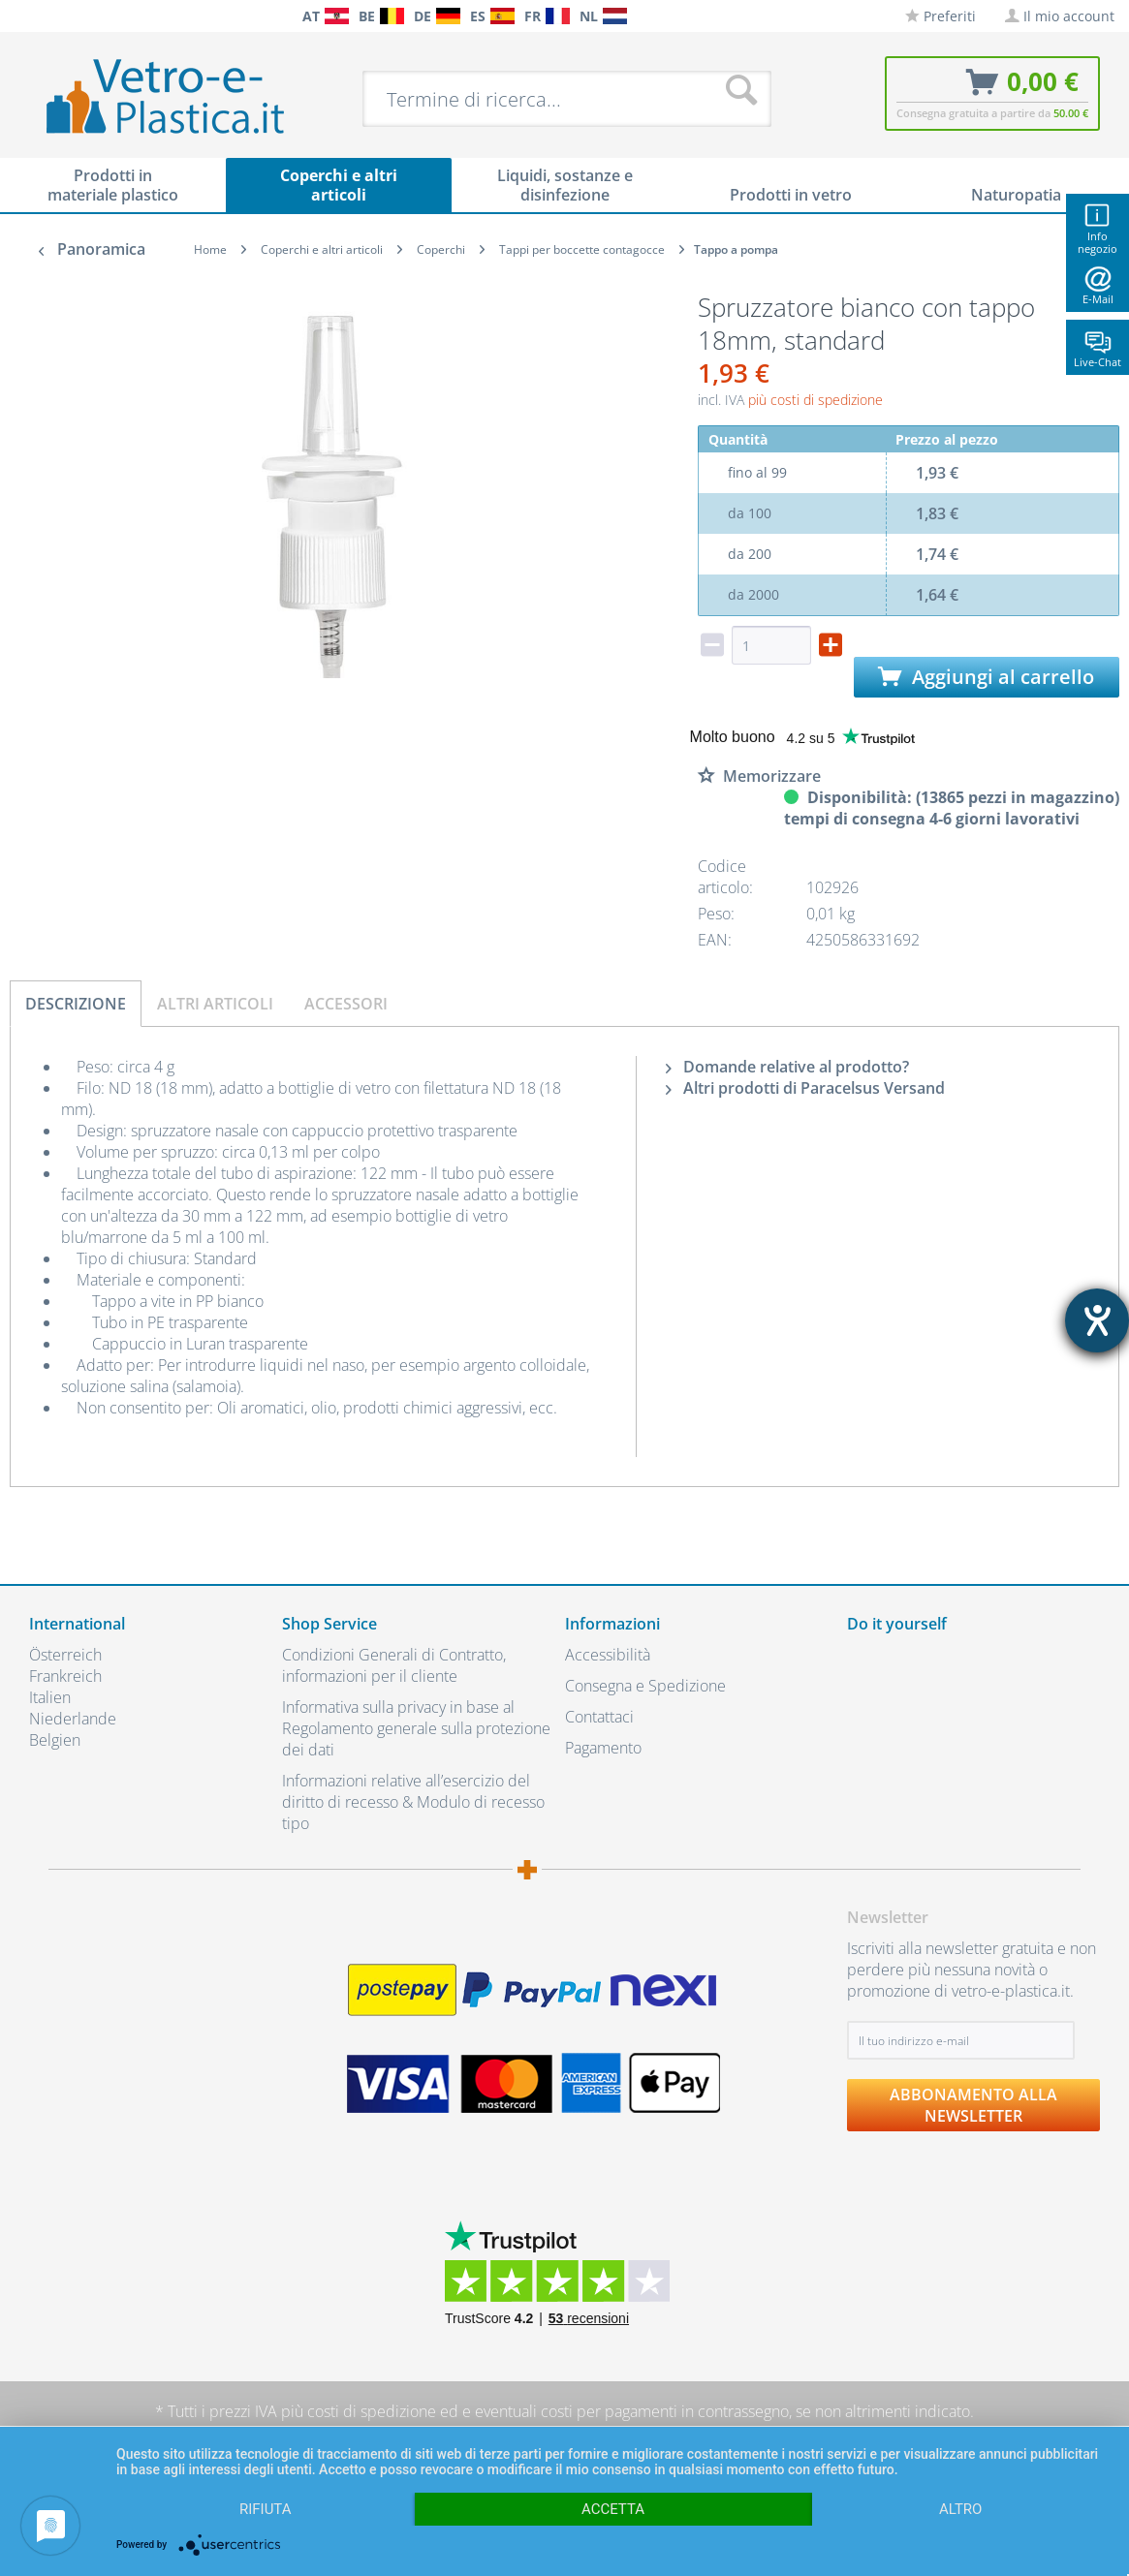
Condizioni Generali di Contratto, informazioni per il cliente (394, 1665)
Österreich (65, 1654)
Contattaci (599, 1716)
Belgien (54, 1740)
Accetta (612, 2509)
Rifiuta (265, 2509)
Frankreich (65, 1676)
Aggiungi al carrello (986, 677)
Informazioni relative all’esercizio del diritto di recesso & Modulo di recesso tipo (413, 1802)
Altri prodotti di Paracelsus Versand (805, 1088)
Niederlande (72, 1718)
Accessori (346, 1003)
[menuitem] (19, 16)
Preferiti (940, 16)
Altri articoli (215, 1003)
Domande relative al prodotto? (787, 1066)
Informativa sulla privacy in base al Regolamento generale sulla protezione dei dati (416, 1728)
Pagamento (603, 1747)
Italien (50, 1697)
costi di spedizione (371, 2411)
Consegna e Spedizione (645, 1685)
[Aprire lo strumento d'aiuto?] (1097, 1320)
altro (960, 2509)
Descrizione (75, 1003)
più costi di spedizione (815, 399)
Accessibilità (607, 1654)
